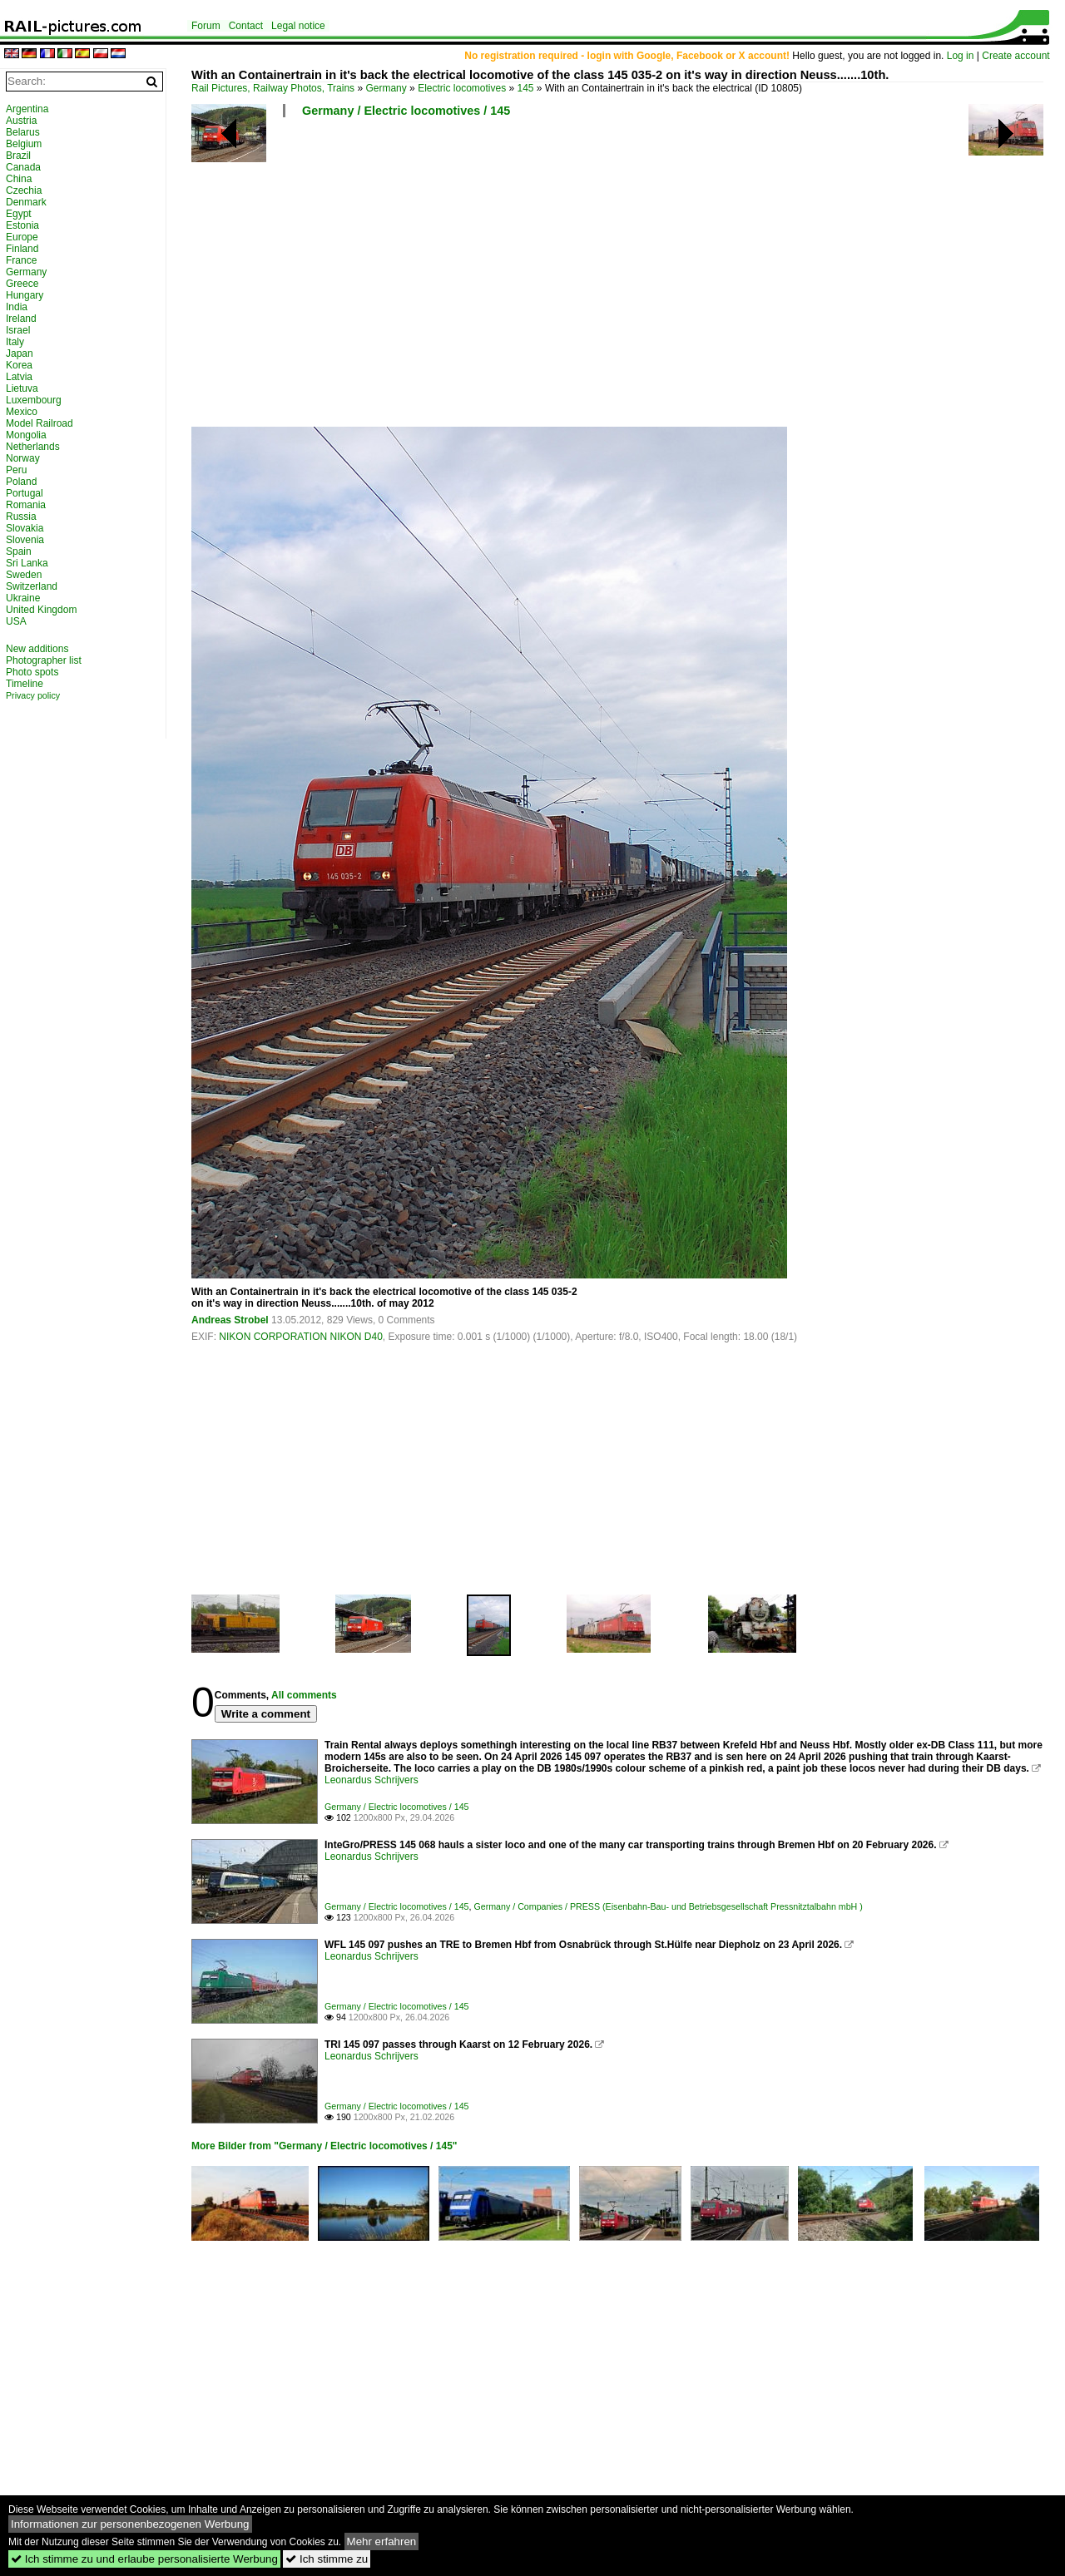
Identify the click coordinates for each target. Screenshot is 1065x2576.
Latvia (19, 377)
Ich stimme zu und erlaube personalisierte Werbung (144, 2559)
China (19, 179)
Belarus (23, 132)
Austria (21, 120)
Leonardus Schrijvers (371, 1780)
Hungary (24, 295)
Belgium (24, 144)
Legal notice (298, 26)
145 (526, 88)
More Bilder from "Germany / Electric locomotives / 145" (324, 2146)
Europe (22, 237)
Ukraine (23, 598)
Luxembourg (34, 400)
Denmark (26, 202)
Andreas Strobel (230, 1320)
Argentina (27, 109)
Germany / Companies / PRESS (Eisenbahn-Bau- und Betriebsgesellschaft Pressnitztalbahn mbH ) (667, 1906)
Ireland (21, 318)
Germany (385, 88)
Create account (1015, 56)
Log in (960, 56)
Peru (16, 470)
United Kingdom (41, 610)
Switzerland (31, 586)
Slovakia (24, 528)
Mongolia (26, 435)
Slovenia (25, 540)
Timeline (24, 684)
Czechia (24, 190)
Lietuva (22, 388)
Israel (18, 330)
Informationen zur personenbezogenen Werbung (130, 2524)
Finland (22, 249)
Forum (205, 26)
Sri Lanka (27, 563)
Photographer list (44, 660)
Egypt (19, 214)
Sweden (24, 575)
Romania (26, 505)
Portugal (24, 493)
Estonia (22, 225)
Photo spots (32, 672)
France (21, 260)
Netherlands (33, 446)
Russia (21, 516)
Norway (23, 458)
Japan (19, 353)
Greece (22, 283)
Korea (19, 365)
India (16, 307)
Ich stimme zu (326, 2559)
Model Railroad (39, 423)
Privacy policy (33, 695)
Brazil (18, 155)
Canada (23, 167)
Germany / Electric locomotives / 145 (406, 110)
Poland (21, 481)
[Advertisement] (619, 278)
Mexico (21, 412)
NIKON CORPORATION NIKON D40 (300, 1336)
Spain (19, 551)
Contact (246, 26)
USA (16, 621)
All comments (304, 1695)
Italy (15, 342)
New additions (37, 649)
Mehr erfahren (382, 2541)
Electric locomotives (462, 88)
